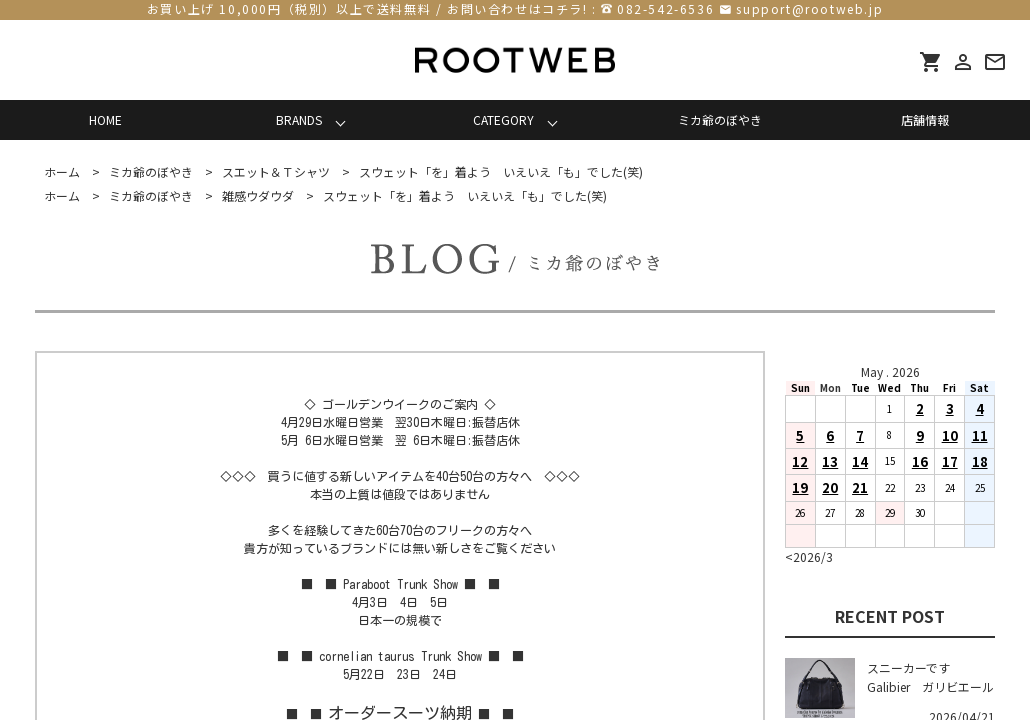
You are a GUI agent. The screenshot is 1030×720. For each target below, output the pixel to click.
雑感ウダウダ (258, 195)
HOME (105, 119)
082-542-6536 (665, 8)
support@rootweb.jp (809, 8)
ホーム (62, 171)
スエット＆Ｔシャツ (276, 171)
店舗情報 (925, 119)
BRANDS (299, 119)
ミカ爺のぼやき (720, 119)
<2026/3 (809, 556)
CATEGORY (503, 119)
